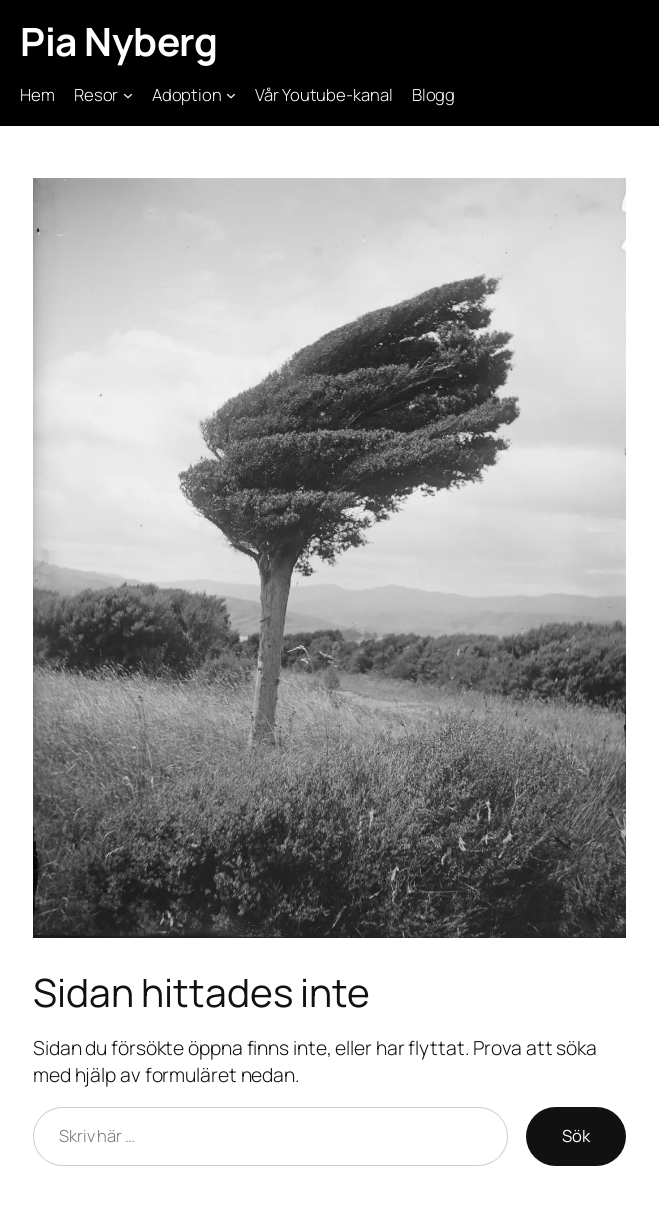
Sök (576, 1135)
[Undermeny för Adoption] (231, 95)
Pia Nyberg (118, 41)
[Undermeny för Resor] (128, 95)
